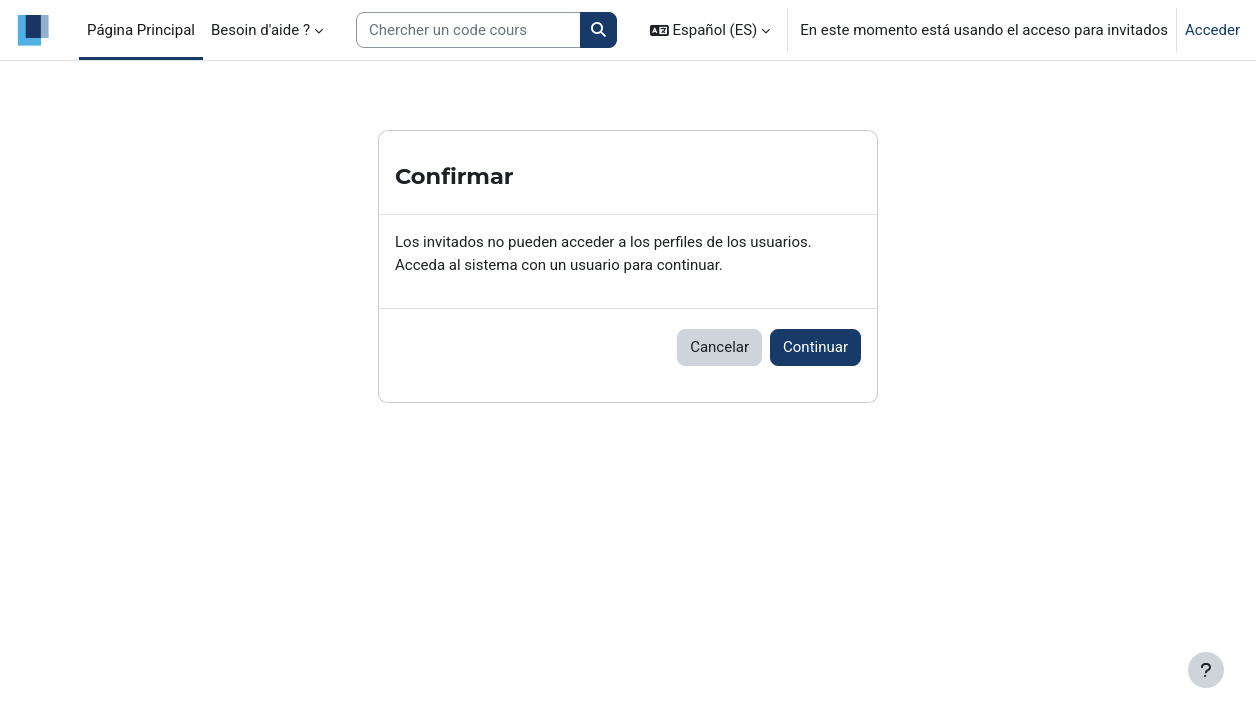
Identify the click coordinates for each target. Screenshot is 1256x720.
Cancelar (719, 347)
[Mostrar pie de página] (1206, 670)
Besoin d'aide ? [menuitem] (260, 30)
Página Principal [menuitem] (141, 30)
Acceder (1212, 30)
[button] (710, 30)
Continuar (815, 347)
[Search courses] (468, 30)
